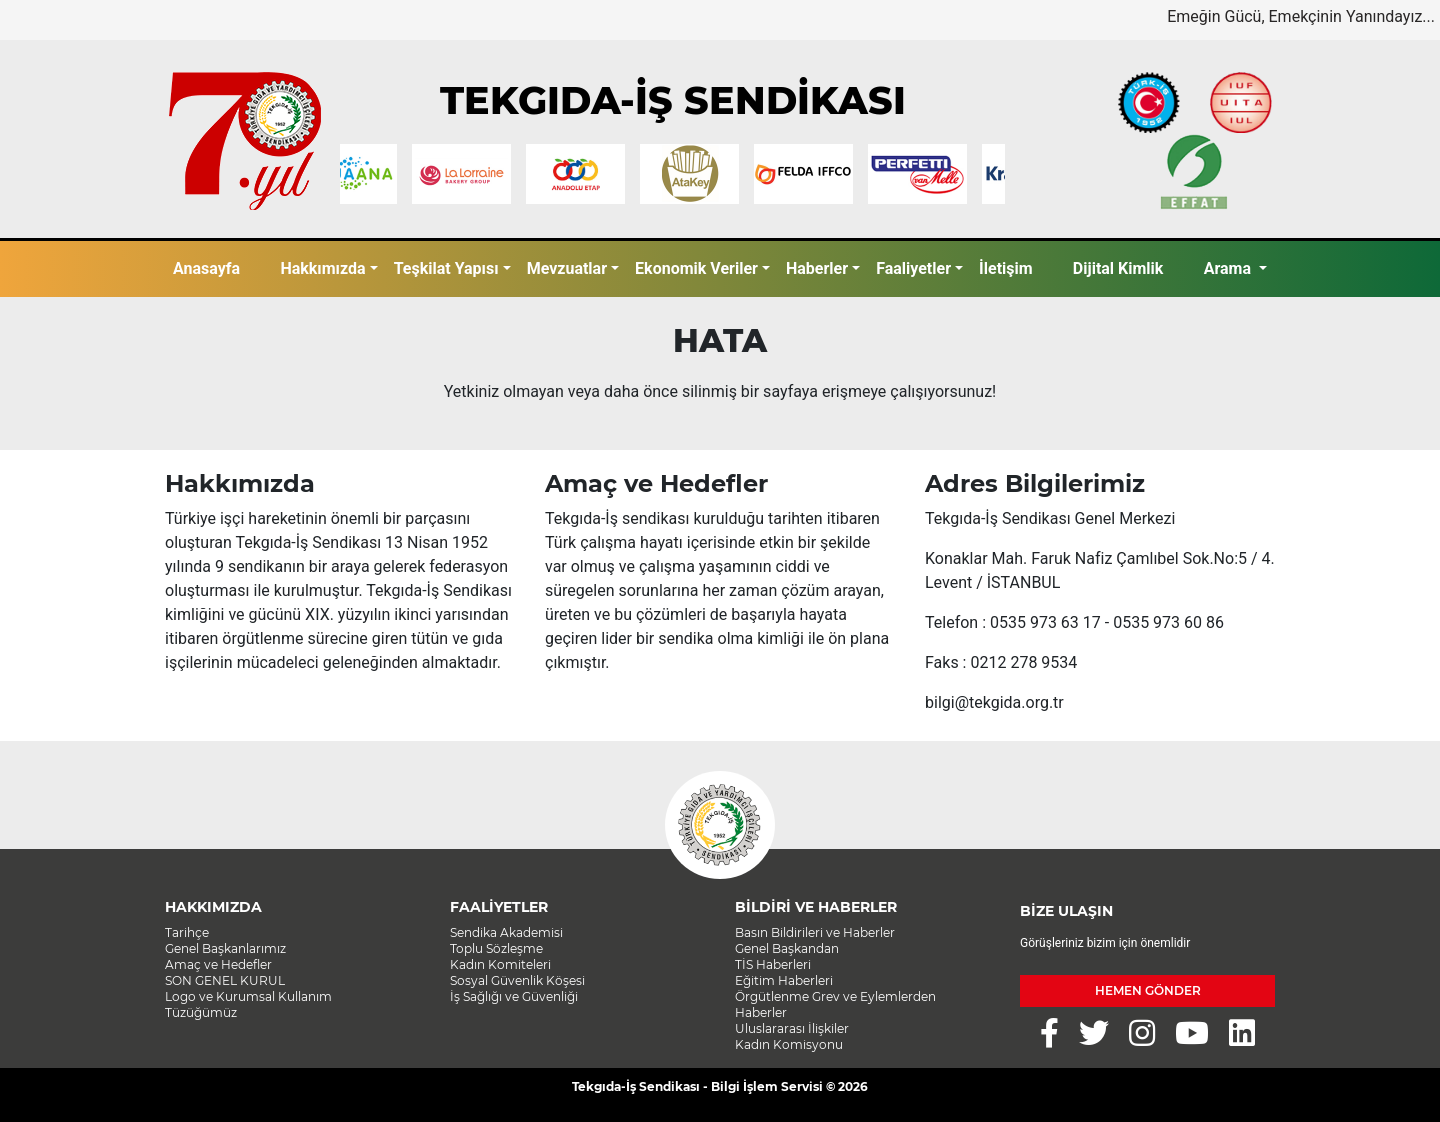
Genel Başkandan (787, 948)
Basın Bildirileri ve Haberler (815, 932)
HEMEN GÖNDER (1148, 990)
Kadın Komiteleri (500, 964)
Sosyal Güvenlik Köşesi (517, 980)
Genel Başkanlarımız (225, 948)
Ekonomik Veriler (696, 268)
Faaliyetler (913, 268)
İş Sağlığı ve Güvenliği (514, 996)
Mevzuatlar (567, 268)
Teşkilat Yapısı (446, 268)
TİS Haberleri (773, 964)
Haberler (817, 268)
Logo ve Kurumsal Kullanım (248, 996)
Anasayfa (206, 268)
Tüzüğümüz (201, 1012)
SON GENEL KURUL (225, 980)
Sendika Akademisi (506, 932)
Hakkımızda (322, 268)
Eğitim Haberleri (784, 980)
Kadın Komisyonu (789, 1044)
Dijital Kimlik (1118, 268)
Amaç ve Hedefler (218, 964)
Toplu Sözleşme (496, 948)
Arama (1229, 268)
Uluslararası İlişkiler (792, 1028)
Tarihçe (187, 932)
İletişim (1006, 268)
